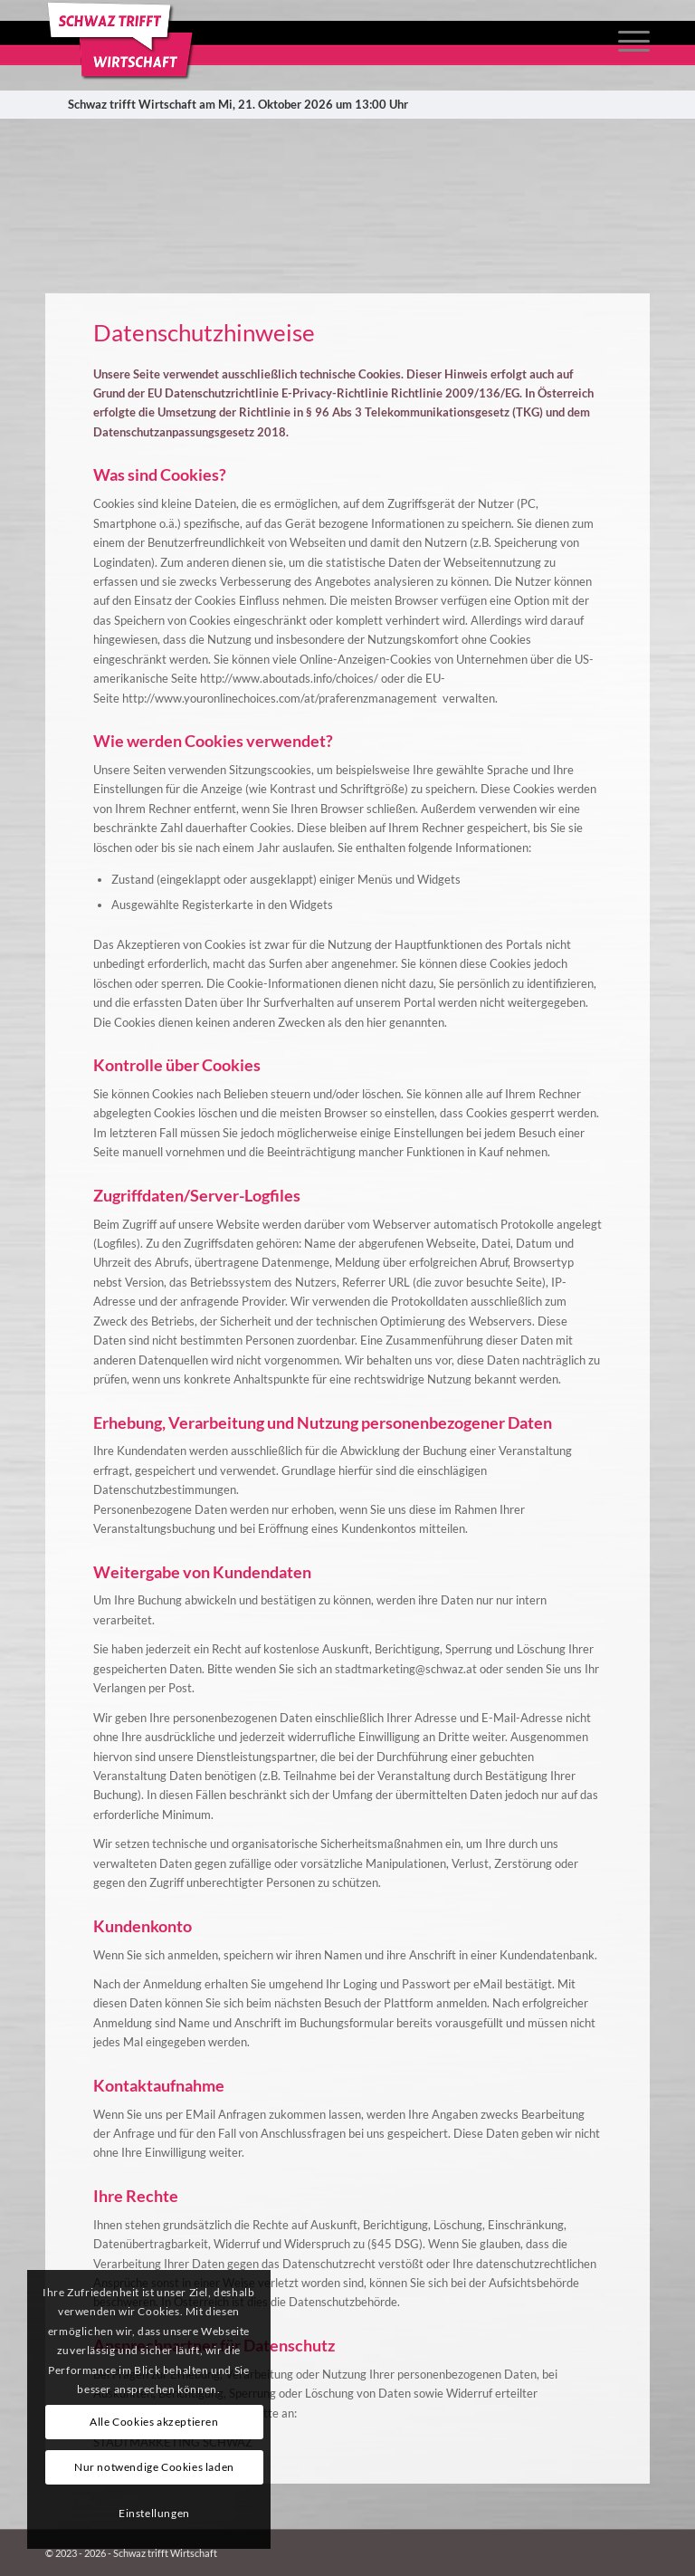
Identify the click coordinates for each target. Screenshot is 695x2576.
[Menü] (625, 40)
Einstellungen (154, 2513)
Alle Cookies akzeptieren (154, 2421)
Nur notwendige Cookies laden (154, 2467)
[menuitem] (625, 40)
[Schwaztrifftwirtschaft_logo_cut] (122, 40)
